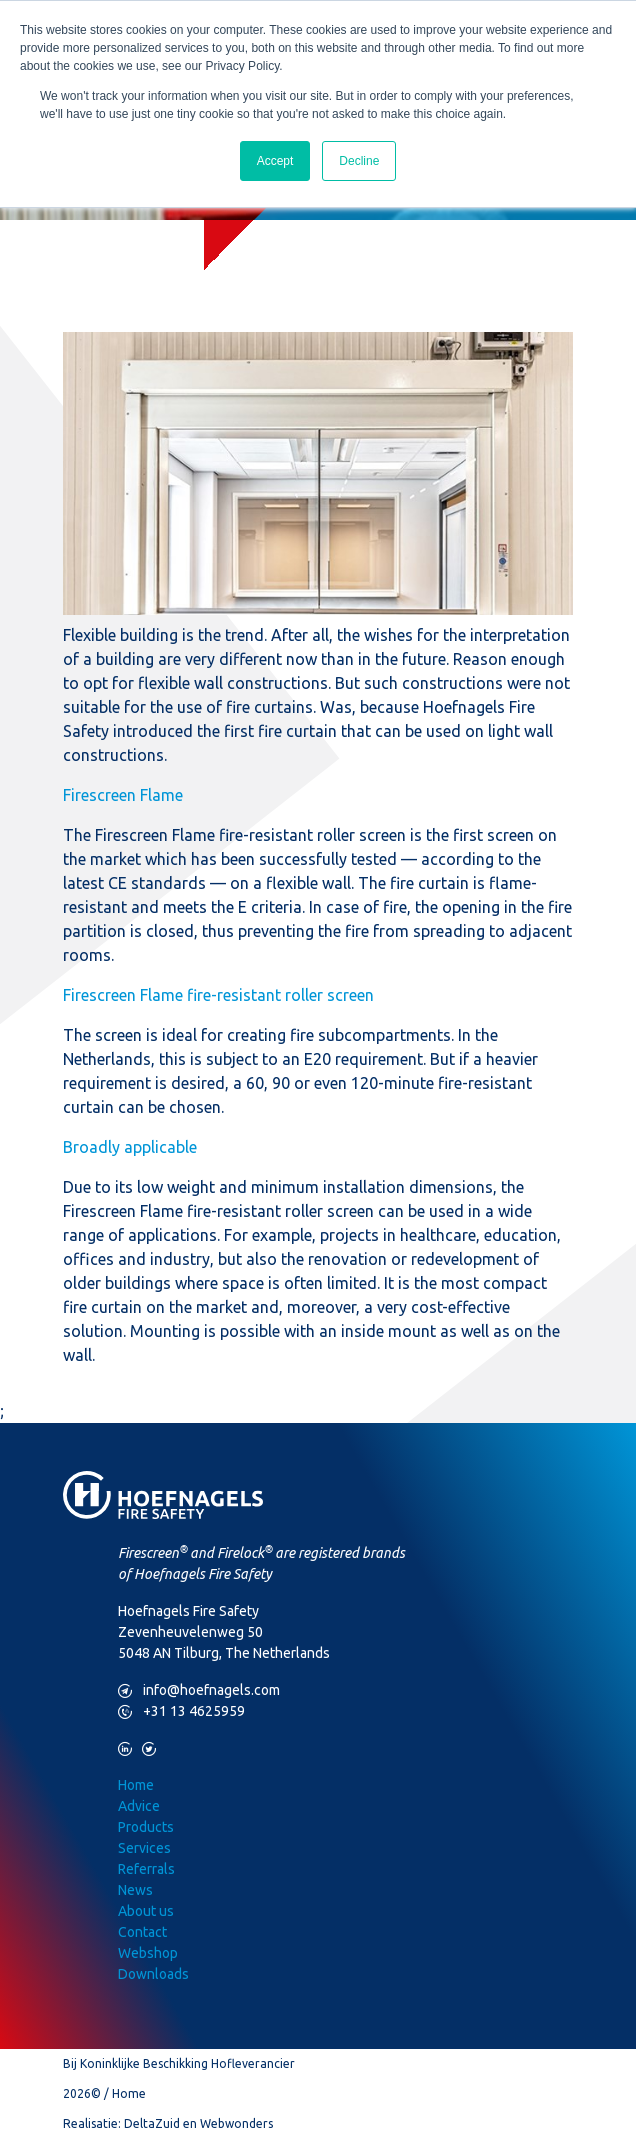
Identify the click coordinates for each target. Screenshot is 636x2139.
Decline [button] (359, 161)
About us (146, 1911)
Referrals (146, 1869)
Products (146, 1827)
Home (136, 1785)
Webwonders (236, 2123)
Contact (142, 1932)
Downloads (153, 1974)
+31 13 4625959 (181, 1711)
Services (144, 1848)
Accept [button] (275, 161)
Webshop (148, 1953)
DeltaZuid (152, 2123)
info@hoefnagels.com (199, 1690)
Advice (139, 1806)
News (135, 1890)
